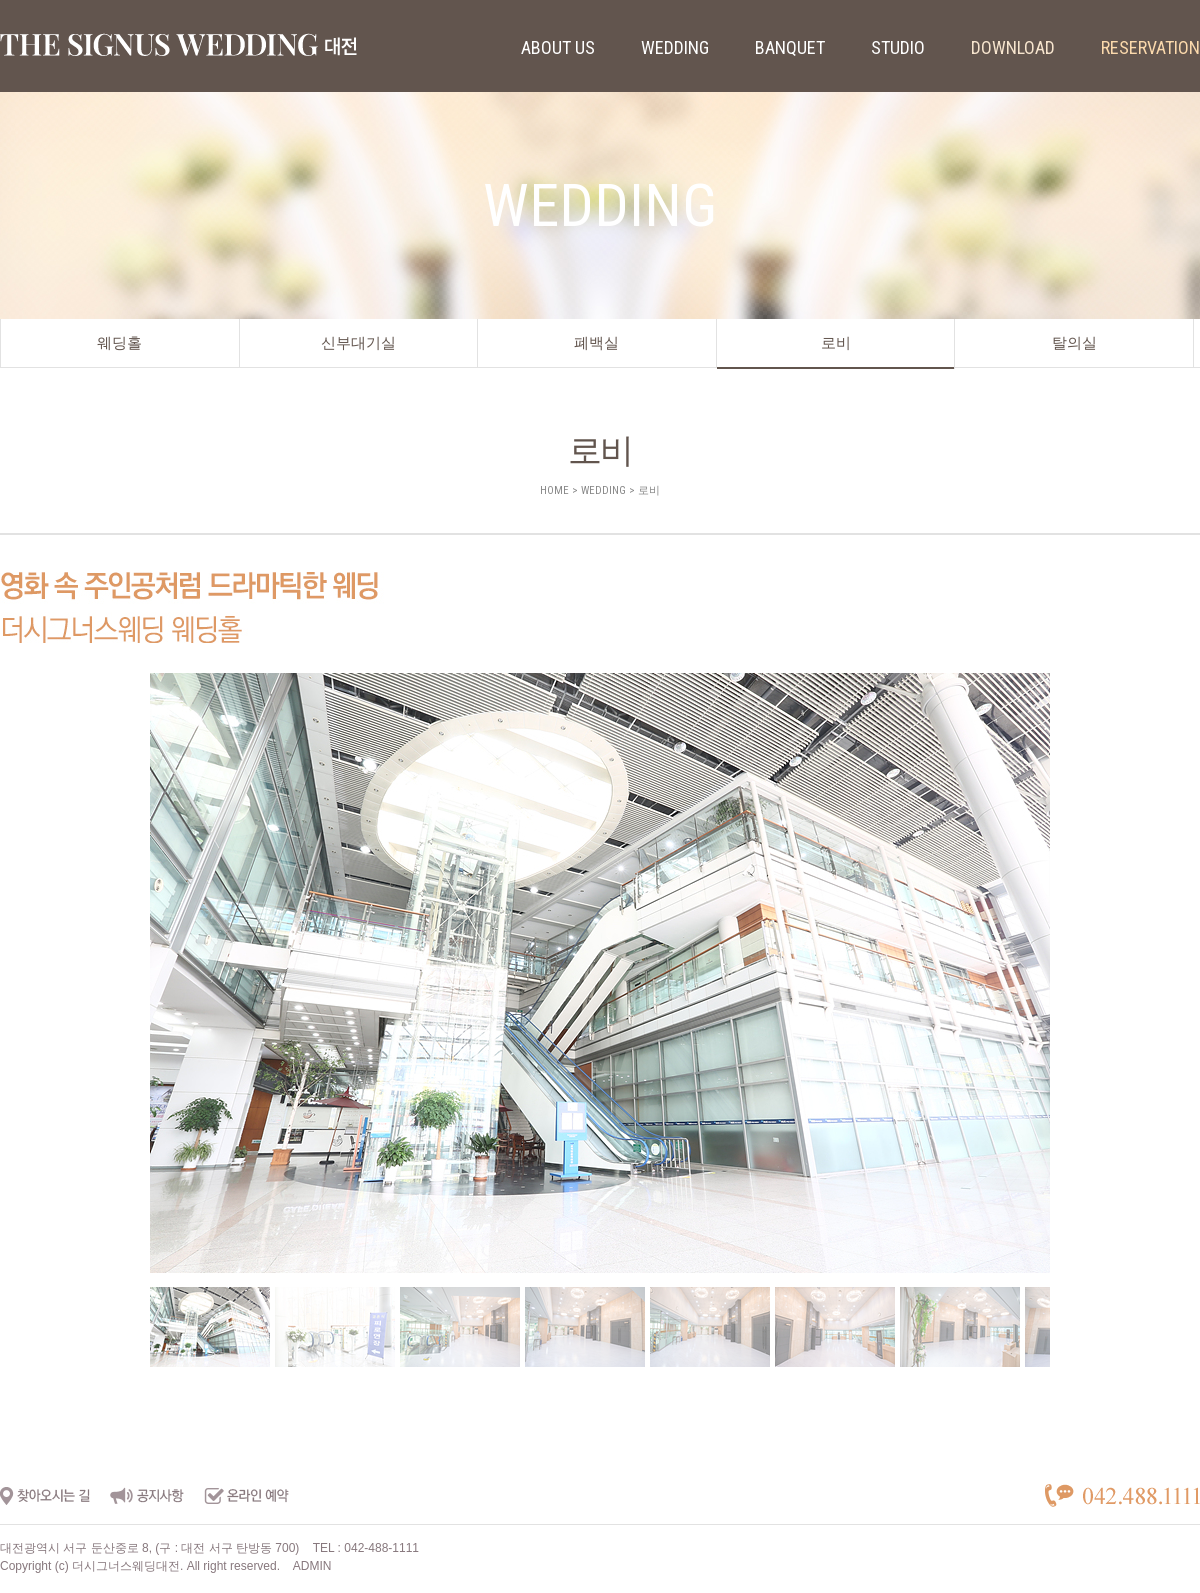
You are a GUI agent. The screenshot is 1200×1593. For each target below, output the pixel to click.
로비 (836, 343)
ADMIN (312, 1566)
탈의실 (1074, 343)
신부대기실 (358, 343)
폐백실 (596, 343)
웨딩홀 (119, 343)
